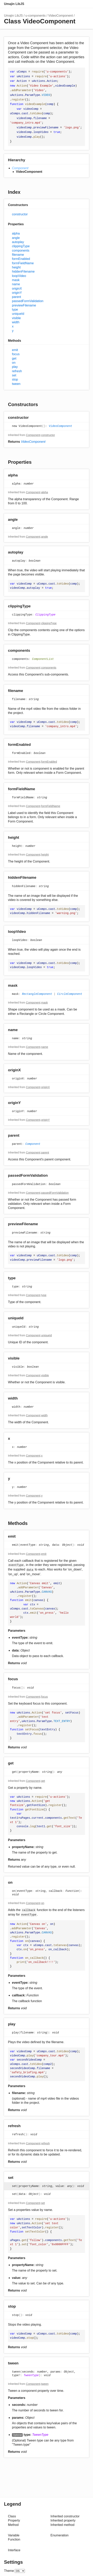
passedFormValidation (27, 301)
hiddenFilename (23, 271)
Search (69, 4)
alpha (16, 233)
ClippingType (45, 614)
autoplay (18, 242)
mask (16, 280)
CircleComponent (69, 994)
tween (16, 383)
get (14, 358)
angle (16, 237)
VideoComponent (60, 15)
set (14, 375)
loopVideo (19, 276)
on (14, 362)
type (15, 309)
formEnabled (21, 258)
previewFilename (24, 305)
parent (16, 297)
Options (77, 4)
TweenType (31, 2375)
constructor (20, 214)
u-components (35, 15)
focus (16, 354)
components (20, 250)
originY (17, 292)
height (16, 267)
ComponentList (43, 659)
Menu (85, 4)
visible (16, 318)
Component (20, 168)
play (15, 366)
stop (15, 379)
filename (18, 254)
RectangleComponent (37, 994)
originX (17, 288)
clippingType (21, 246)
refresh (17, 371)
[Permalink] (32, 418)
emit (15, 350)
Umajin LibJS (14, 4)
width (15, 322)
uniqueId (18, 313)
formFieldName (23, 263)
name (16, 284)
